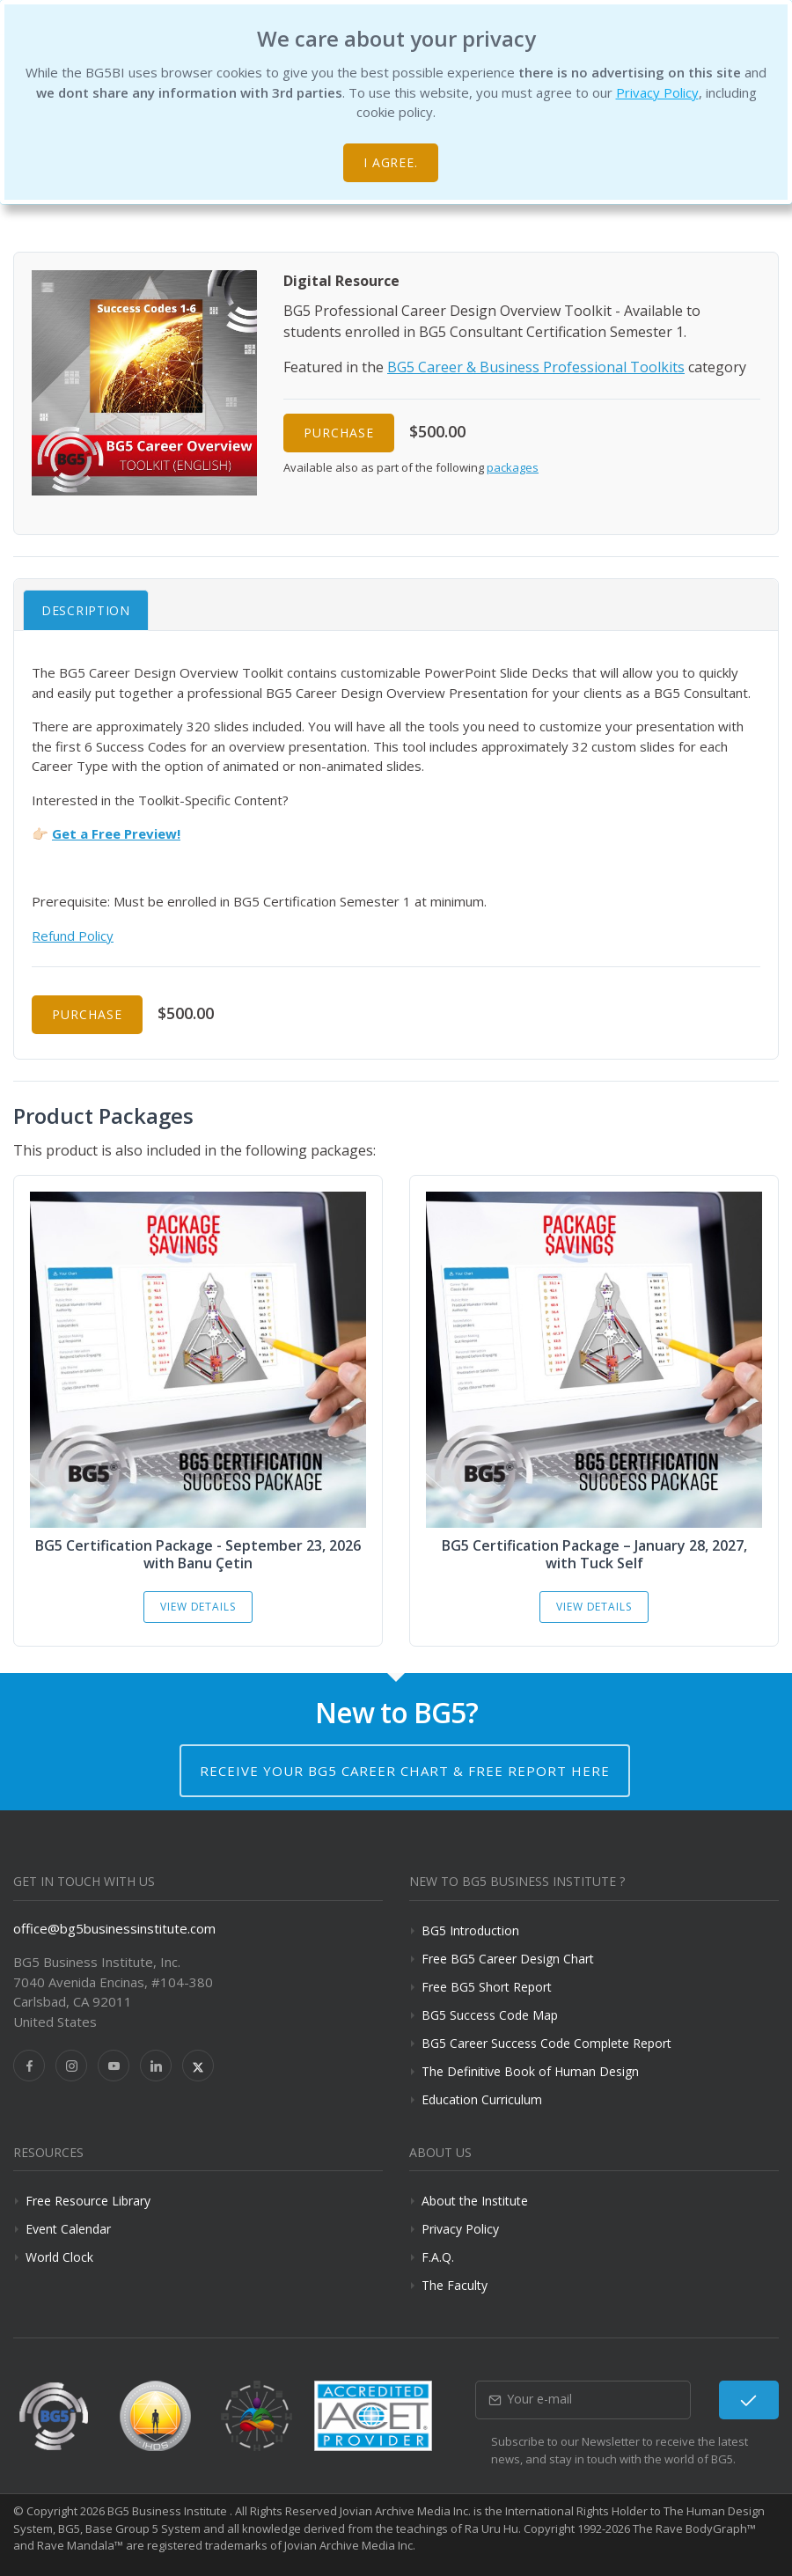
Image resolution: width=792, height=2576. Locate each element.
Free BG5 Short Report (487, 1986)
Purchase (339, 432)
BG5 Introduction (470, 1930)
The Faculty (455, 2285)
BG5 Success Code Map (490, 2015)
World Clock (59, 2257)
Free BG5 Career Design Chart (508, 1958)
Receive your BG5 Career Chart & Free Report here (405, 1771)
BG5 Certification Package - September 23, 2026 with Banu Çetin (198, 1554)
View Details (197, 1606)
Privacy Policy (657, 92)
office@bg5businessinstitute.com (114, 1928)
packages (513, 467)
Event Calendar (68, 2228)
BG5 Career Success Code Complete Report (546, 2043)
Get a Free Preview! (116, 833)
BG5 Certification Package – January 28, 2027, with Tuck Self (594, 1554)
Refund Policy (73, 935)
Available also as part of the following (411, 467)
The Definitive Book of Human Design (530, 2071)
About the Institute (475, 2200)
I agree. (391, 162)
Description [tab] (85, 610)
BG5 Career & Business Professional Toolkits (536, 367)
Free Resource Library (88, 2200)
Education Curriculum (482, 2099)
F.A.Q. (438, 2257)
